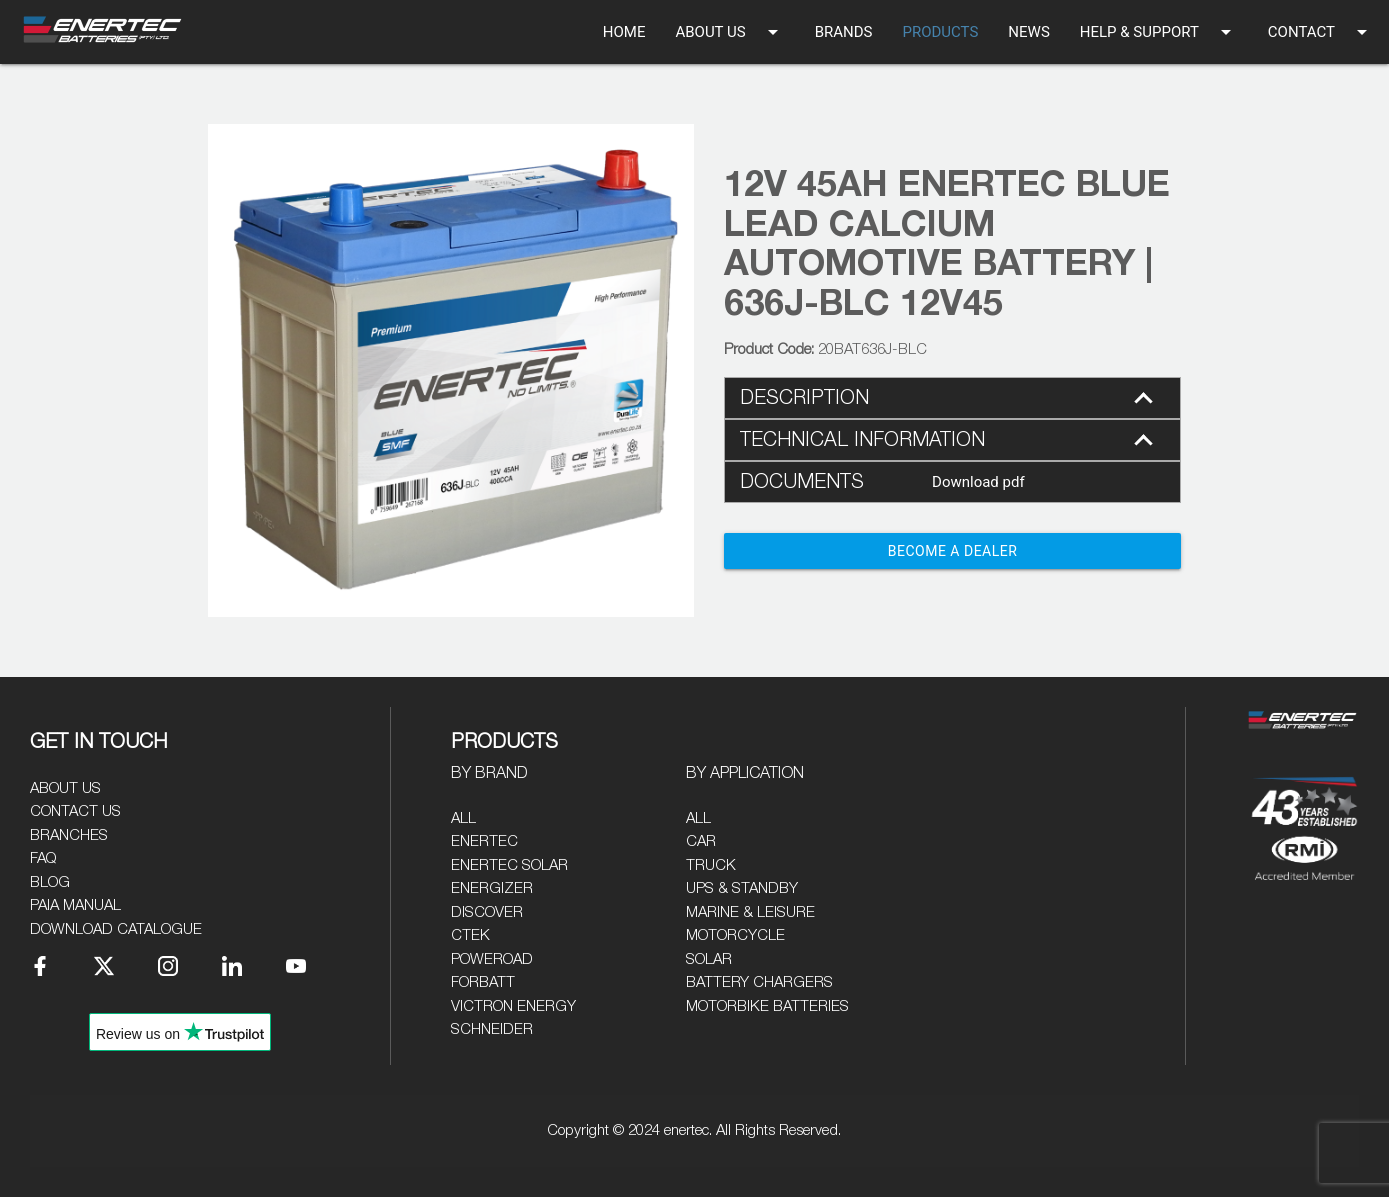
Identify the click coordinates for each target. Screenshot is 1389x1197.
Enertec (484, 841)
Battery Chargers (759, 982)
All (463, 818)
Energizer (492, 888)
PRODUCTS (940, 32)
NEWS (1028, 32)
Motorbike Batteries (767, 1006)
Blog (50, 882)
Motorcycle (735, 935)
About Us (65, 788)
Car (701, 841)
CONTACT (1321, 32)
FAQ (43, 858)
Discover (487, 912)
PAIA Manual (75, 905)
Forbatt (483, 982)
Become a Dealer (953, 551)
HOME (624, 32)
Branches (69, 835)
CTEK (470, 935)
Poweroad (492, 959)
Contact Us (75, 811)
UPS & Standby (742, 888)
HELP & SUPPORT (1159, 32)
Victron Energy (513, 1006)
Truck (711, 865)
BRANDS (844, 32)
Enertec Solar (509, 865)
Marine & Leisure (750, 912)
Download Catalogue (116, 929)
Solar (709, 959)
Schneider (492, 1029)
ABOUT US (729, 32)
